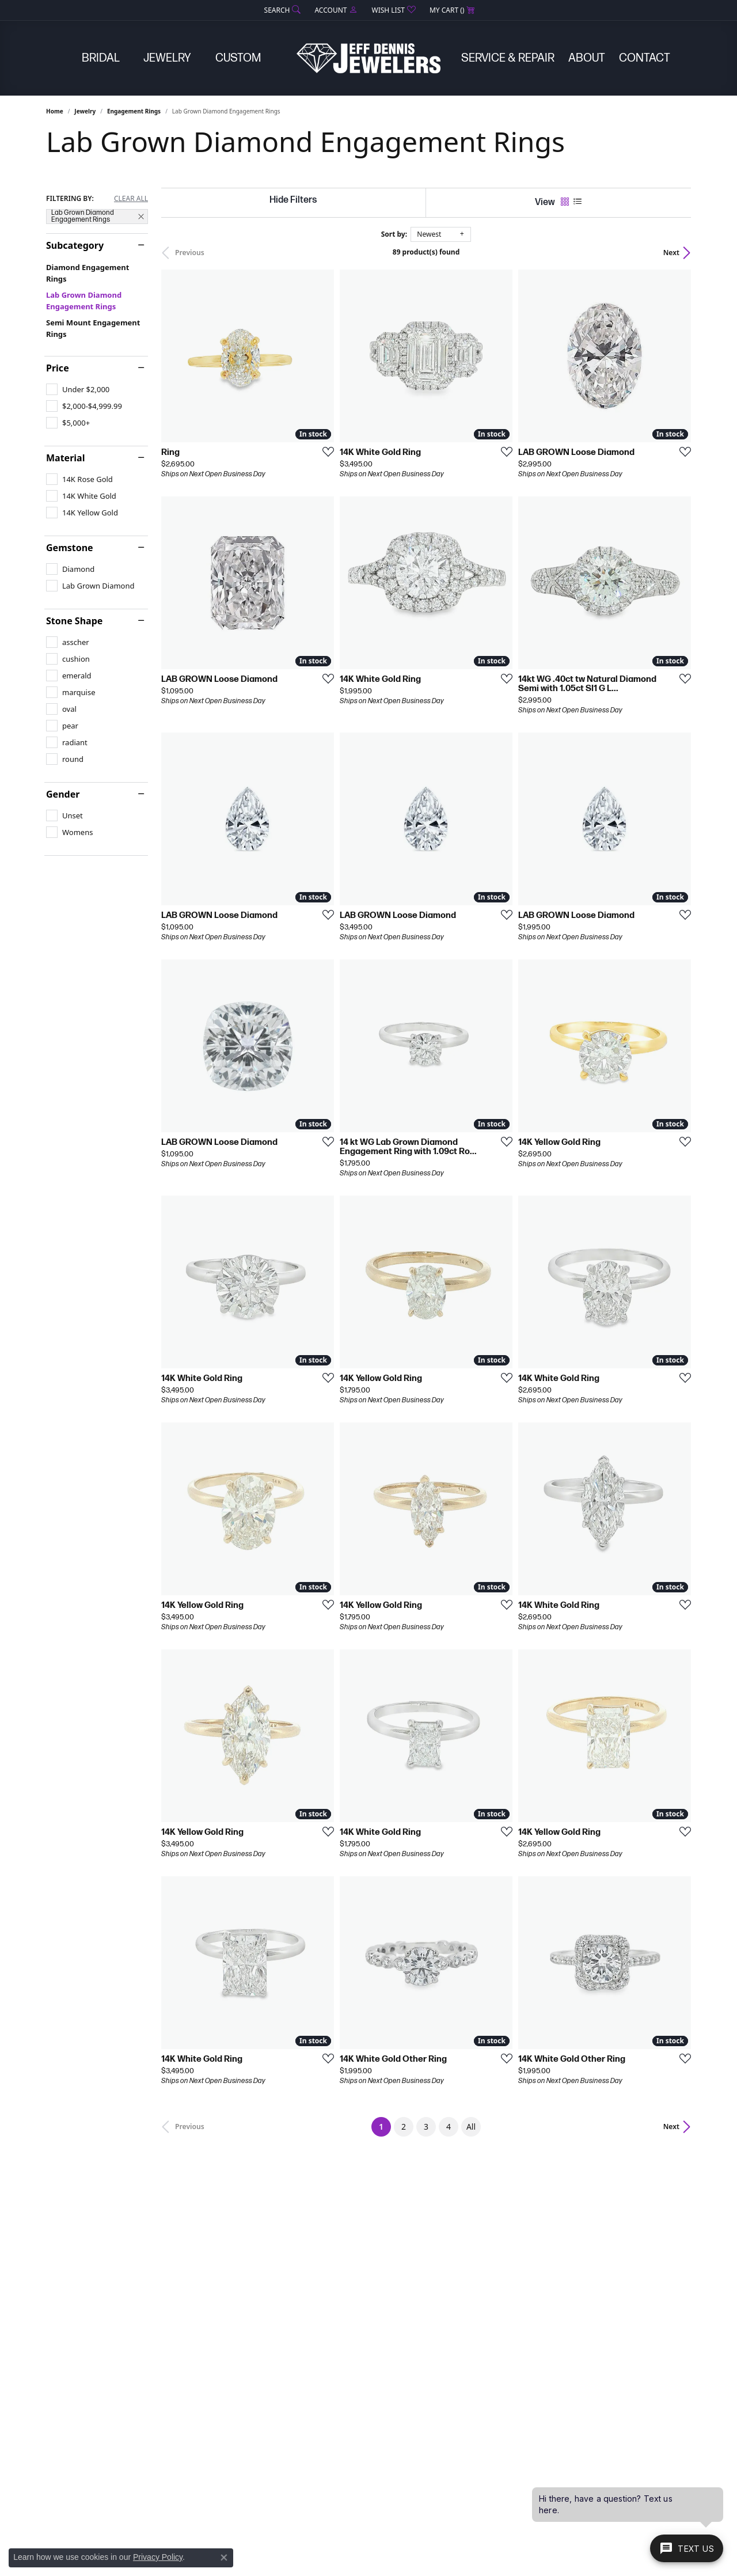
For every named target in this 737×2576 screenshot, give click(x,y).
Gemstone (69, 547)
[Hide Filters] (293, 200)
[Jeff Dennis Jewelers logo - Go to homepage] (368, 58)
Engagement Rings (134, 111)
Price (57, 368)
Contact (644, 58)
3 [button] (426, 2126)
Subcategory (75, 245)
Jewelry (167, 58)
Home (54, 111)
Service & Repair (507, 58)
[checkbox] (77, 389)
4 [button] (448, 2126)
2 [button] (403, 2126)
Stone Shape (74, 620)
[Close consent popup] (224, 2557)
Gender (62, 794)
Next (671, 252)
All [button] (471, 2126)
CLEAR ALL (131, 198)
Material (65, 457)
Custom (238, 58)
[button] (281, 10)
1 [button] (385, 2124)
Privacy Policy (158, 2557)
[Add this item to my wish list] (325, 451)
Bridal (101, 58)
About (586, 58)
